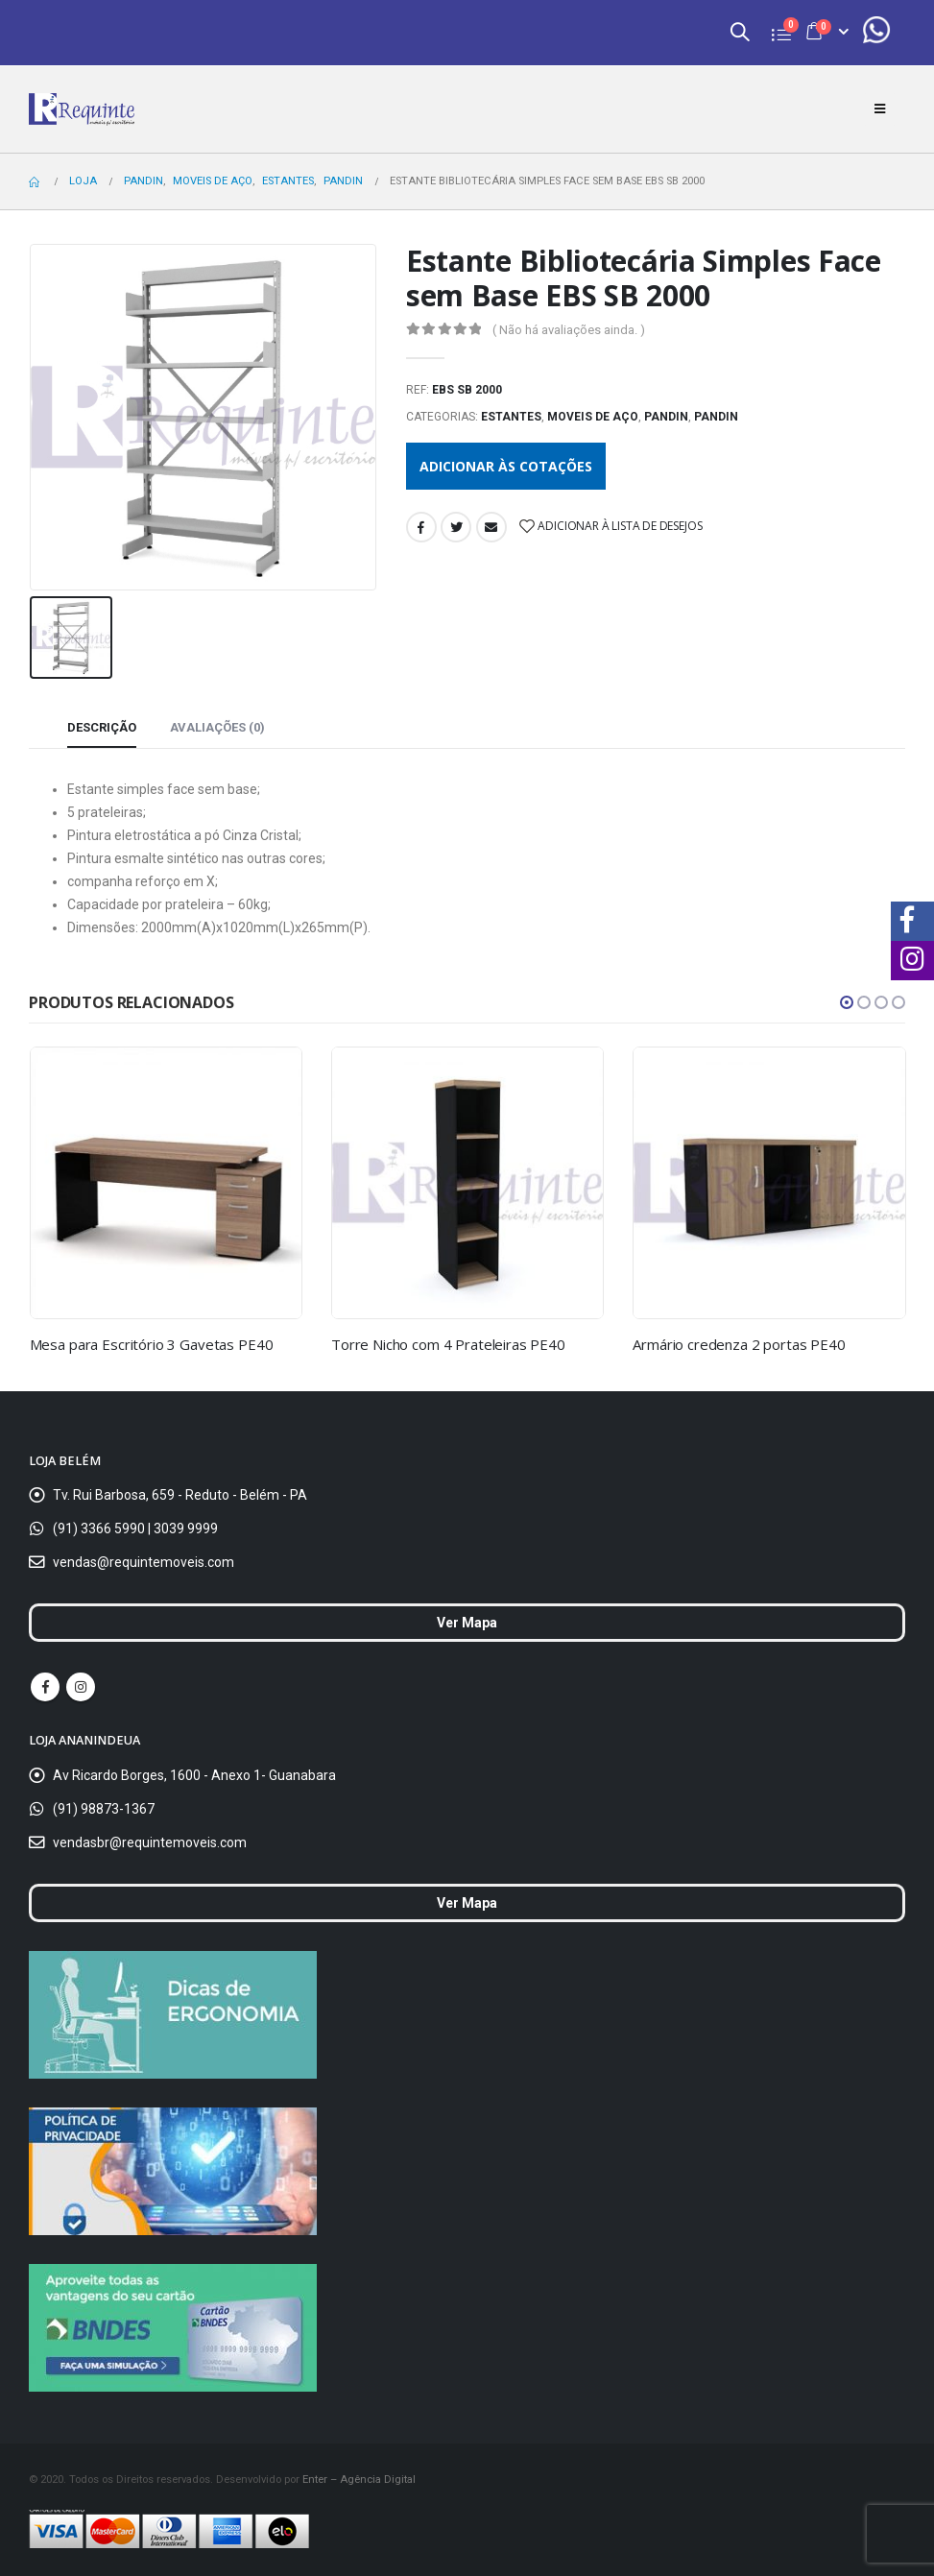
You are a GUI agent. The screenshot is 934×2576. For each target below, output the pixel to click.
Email (491, 527)
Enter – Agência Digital (359, 2479)
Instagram (80, 1687)
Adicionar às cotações (505, 466)
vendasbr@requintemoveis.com (150, 1842)
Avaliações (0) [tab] (217, 727)
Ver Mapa (467, 1622)
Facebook (421, 527)
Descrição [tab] (101, 727)
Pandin (666, 416)
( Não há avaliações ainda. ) (568, 330)
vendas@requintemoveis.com (143, 1562)
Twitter (456, 527)
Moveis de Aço (592, 416)
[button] (846, 1002)
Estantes (511, 416)
